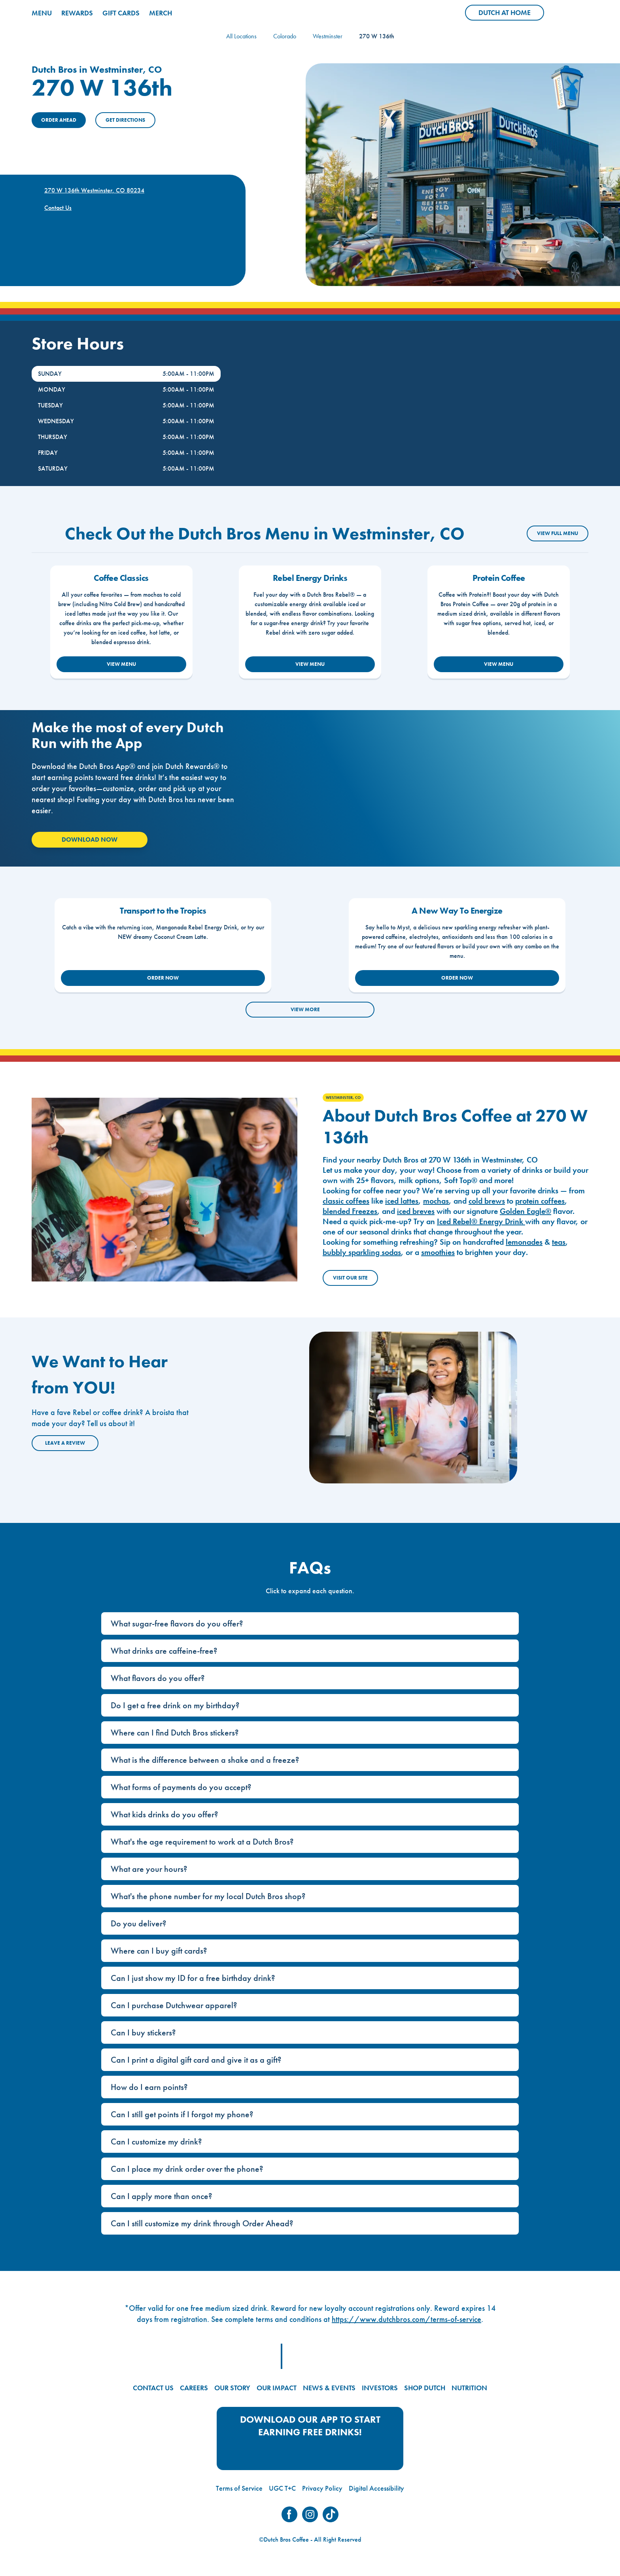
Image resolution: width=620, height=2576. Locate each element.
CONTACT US (153, 2387)
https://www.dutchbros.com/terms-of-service (406, 2319)
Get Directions (125, 120)
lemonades (524, 1242)
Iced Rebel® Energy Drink (481, 1221)
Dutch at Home (511, 14)
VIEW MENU (121, 664)
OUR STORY (232, 2387)
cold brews (487, 1201)
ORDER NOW (163, 977)
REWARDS (77, 12)
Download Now (89, 839)
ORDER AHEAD (58, 120)
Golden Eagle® (525, 1211)
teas (558, 1242)
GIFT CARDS (121, 12)
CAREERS (194, 2387)
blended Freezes (350, 1211)
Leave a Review (65, 1443)
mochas (436, 1201)
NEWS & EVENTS (329, 2387)
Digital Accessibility (376, 2488)
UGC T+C (282, 2488)
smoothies (438, 1252)
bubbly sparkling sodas (362, 1252)
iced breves (416, 1211)
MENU (42, 12)
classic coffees (346, 1201)
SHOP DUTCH (424, 2387)
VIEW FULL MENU (557, 533)
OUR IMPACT (277, 2387)
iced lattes (401, 1201)
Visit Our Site (350, 1277)
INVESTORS (380, 2387)
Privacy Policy (322, 2488)
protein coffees (540, 1201)
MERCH (160, 12)
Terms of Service (239, 2488)
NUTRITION (469, 2387)
